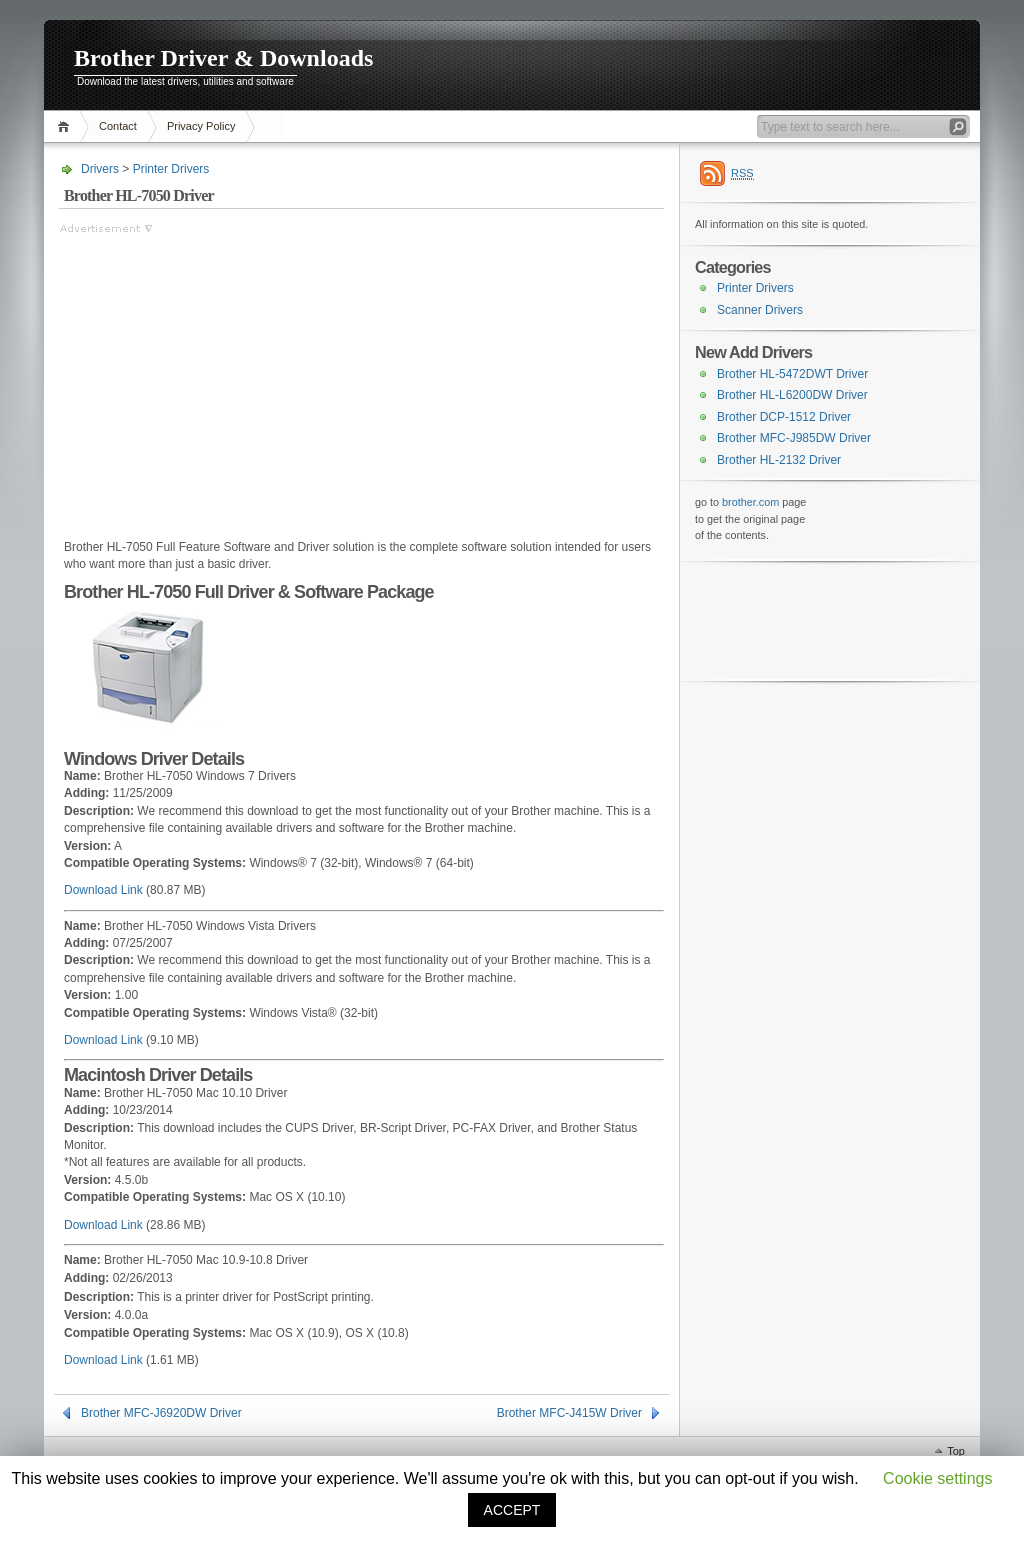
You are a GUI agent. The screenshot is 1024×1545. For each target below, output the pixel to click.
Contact (118, 126)
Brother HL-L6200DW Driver (792, 395)
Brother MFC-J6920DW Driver (161, 1413)
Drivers (100, 169)
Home (66, 126)
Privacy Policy (201, 126)
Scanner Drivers (760, 310)
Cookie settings (937, 1478)
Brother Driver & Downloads (223, 58)
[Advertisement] (227, 377)
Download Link (103, 890)
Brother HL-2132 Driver (779, 460)
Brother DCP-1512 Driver (784, 417)
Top (956, 1451)
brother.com (750, 502)
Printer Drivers (171, 169)
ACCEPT (512, 1510)
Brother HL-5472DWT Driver (792, 374)
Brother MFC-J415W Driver (569, 1413)
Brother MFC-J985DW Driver (794, 438)
